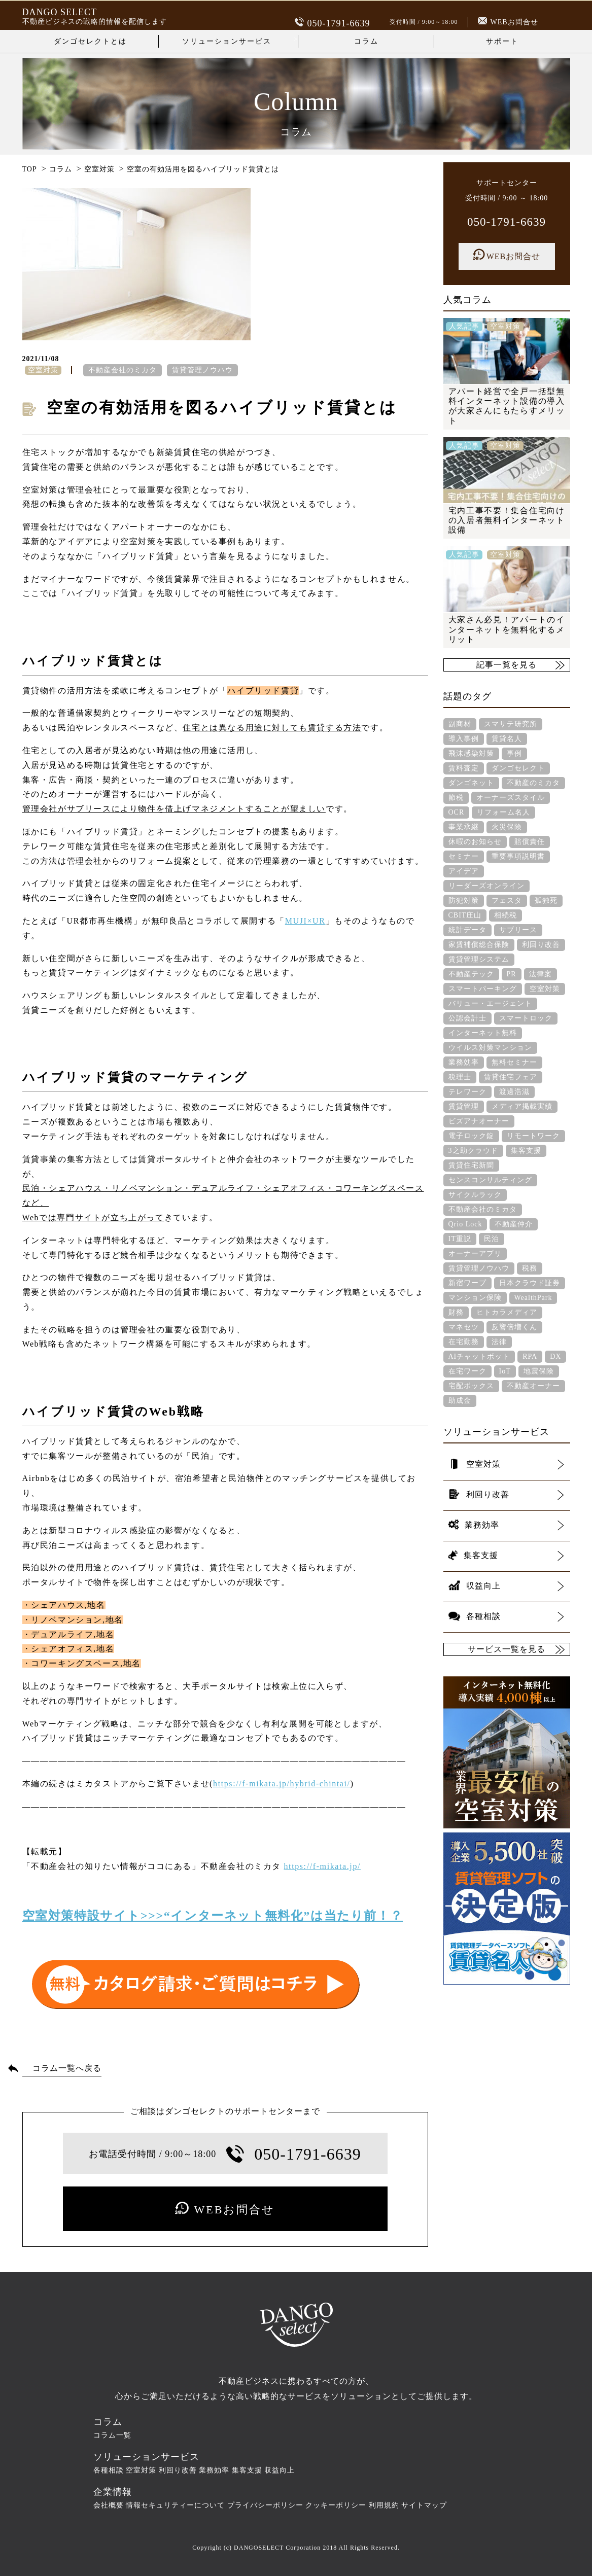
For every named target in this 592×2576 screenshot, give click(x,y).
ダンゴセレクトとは (90, 41)
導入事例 (463, 739)
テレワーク (467, 1092)
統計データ (467, 930)
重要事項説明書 (518, 856)
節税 (456, 797)
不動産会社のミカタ (122, 370)
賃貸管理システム (478, 959)
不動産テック (471, 974)
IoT (505, 1371)
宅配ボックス (471, 1386)
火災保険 (507, 827)
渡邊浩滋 (514, 1092)
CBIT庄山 (465, 915)
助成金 (459, 1400)
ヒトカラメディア (506, 1312)
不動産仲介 (514, 1224)
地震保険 (539, 1371)
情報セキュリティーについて (175, 2505)
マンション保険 (475, 1297)
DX (555, 1356)
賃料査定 (463, 768)
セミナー (463, 856)
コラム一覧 (112, 2435)
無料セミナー (514, 1062)
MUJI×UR (305, 920)
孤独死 (546, 900)
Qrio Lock (465, 1224)
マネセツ (463, 1327)
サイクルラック (475, 1194)
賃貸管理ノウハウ (202, 370)
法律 (499, 1342)
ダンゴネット (471, 783)
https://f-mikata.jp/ (322, 1866)
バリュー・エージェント (490, 1003)
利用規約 (384, 2505)
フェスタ (507, 900)
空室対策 (545, 989)
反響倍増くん (514, 1327)
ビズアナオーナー (478, 1121)
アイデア (463, 871)
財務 (456, 1312)
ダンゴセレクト (518, 768)
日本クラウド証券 (529, 1283)
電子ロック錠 (471, 1136)
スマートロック (525, 1018)
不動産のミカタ (533, 783)
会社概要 (108, 2505)
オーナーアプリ (475, 1253)
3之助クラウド (473, 1150)
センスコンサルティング (490, 1180)
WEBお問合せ (508, 22)
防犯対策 (463, 900)
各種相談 (108, 2470)
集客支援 (526, 1150)
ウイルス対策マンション (490, 1047)
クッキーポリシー (335, 2505)
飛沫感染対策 (471, 753)
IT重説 (459, 1239)
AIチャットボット (479, 1356)
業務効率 (463, 1062)
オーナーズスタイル (510, 797)
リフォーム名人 (503, 812)
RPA (530, 1356)
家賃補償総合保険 (478, 944)
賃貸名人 (507, 739)
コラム (366, 41)
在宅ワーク (467, 1371)
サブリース (518, 930)
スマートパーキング (482, 989)
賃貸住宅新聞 (471, 1165)
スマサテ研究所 (510, 724)
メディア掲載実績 (522, 1106)
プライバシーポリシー (265, 2505)
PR (511, 974)
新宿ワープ (467, 1283)
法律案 (540, 974)
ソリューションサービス (226, 41)
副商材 (459, 724)
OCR (456, 812)
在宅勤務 (463, 1342)
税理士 (459, 1077)
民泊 (491, 1239)
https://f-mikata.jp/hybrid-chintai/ (282, 1783)
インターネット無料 (482, 1033)
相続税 (505, 915)
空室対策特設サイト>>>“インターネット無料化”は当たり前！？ (212, 1915)
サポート (502, 41)
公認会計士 (467, 1018)
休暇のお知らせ (475, 841)
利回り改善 (541, 944)
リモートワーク (533, 1136)
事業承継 (463, 827)
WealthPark (533, 1297)
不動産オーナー (533, 1386)
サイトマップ (424, 2505)
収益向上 (279, 2470)
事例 (514, 753)
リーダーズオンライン (486, 886)
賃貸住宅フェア (510, 1077)
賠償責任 (529, 841)
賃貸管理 (463, 1106)
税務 (529, 1268)
